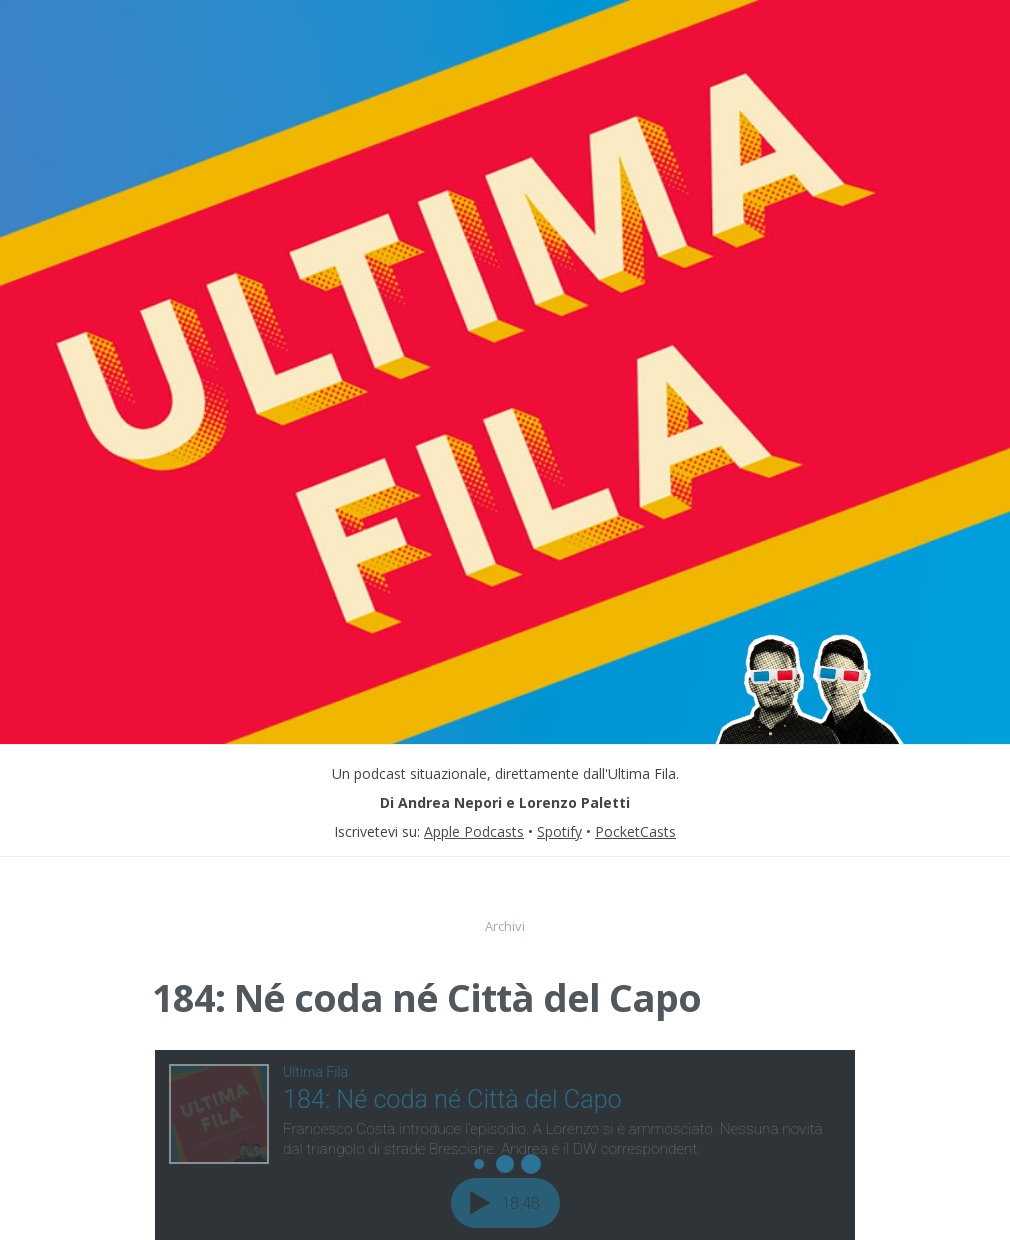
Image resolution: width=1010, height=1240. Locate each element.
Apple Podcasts (474, 831)
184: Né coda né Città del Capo (426, 997)
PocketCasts (635, 831)
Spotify (559, 831)
